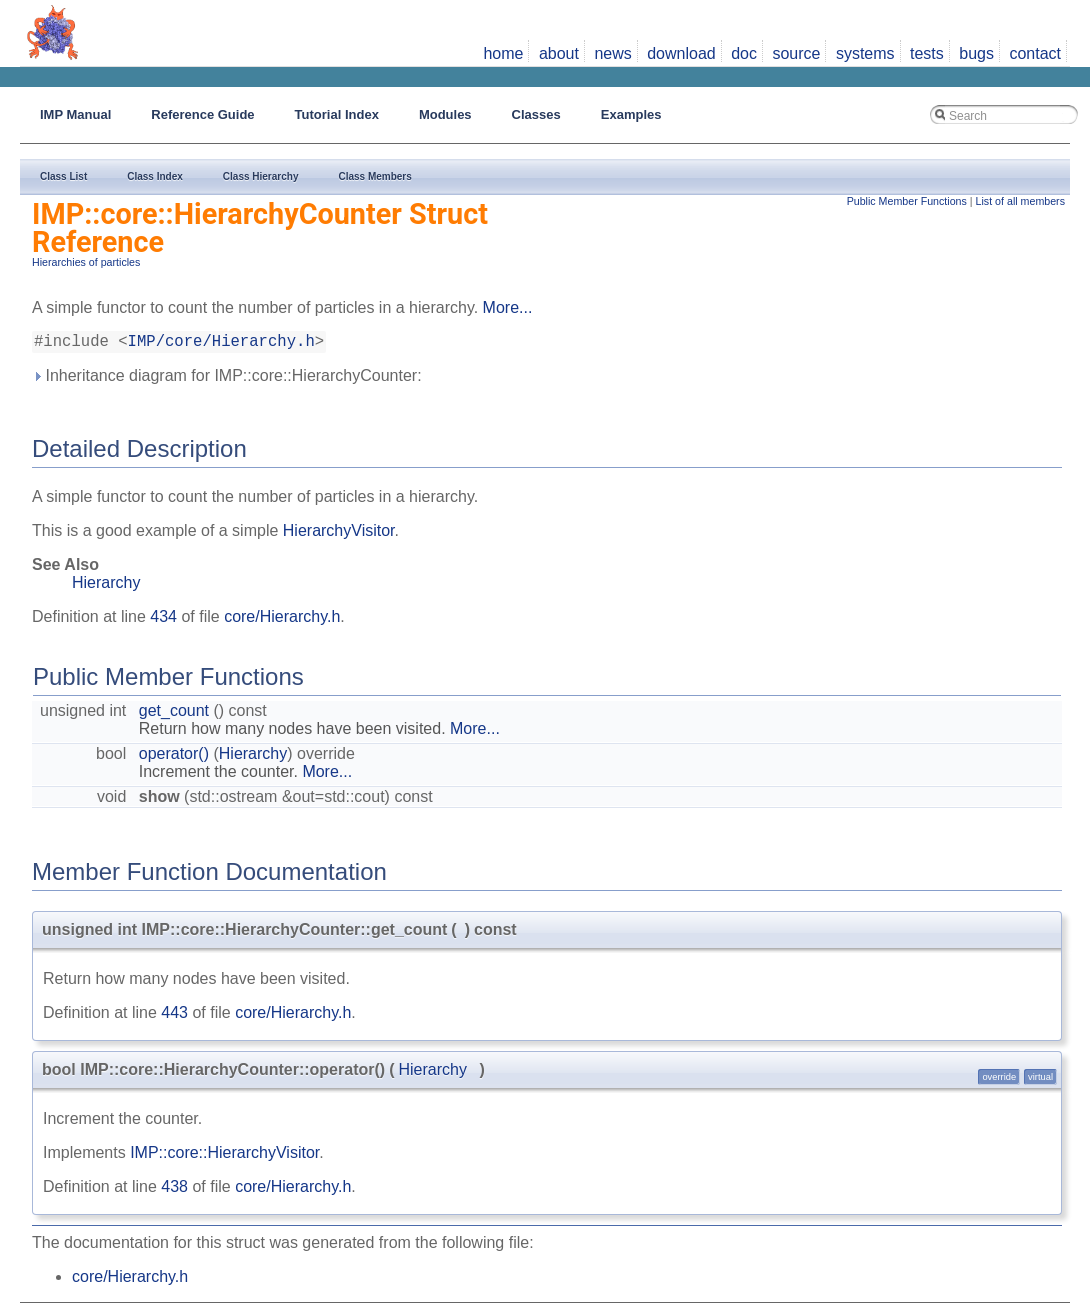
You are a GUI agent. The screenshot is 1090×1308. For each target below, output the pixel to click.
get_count (174, 714)
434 (163, 620)
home (503, 53)
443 (174, 1016)
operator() (174, 757)
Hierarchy (106, 586)
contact (1035, 53)
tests (927, 53)
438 (174, 1190)
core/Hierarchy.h (282, 620)
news (612, 53)
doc (744, 53)
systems (865, 53)
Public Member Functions (907, 201)
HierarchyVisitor (339, 534)
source (796, 53)
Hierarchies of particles (86, 262)
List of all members (1020, 201)
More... (508, 307)
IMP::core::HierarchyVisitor (224, 1156)
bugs (976, 53)
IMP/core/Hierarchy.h (221, 344)
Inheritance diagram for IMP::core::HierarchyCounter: (227, 379)
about (559, 53)
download (681, 53)
